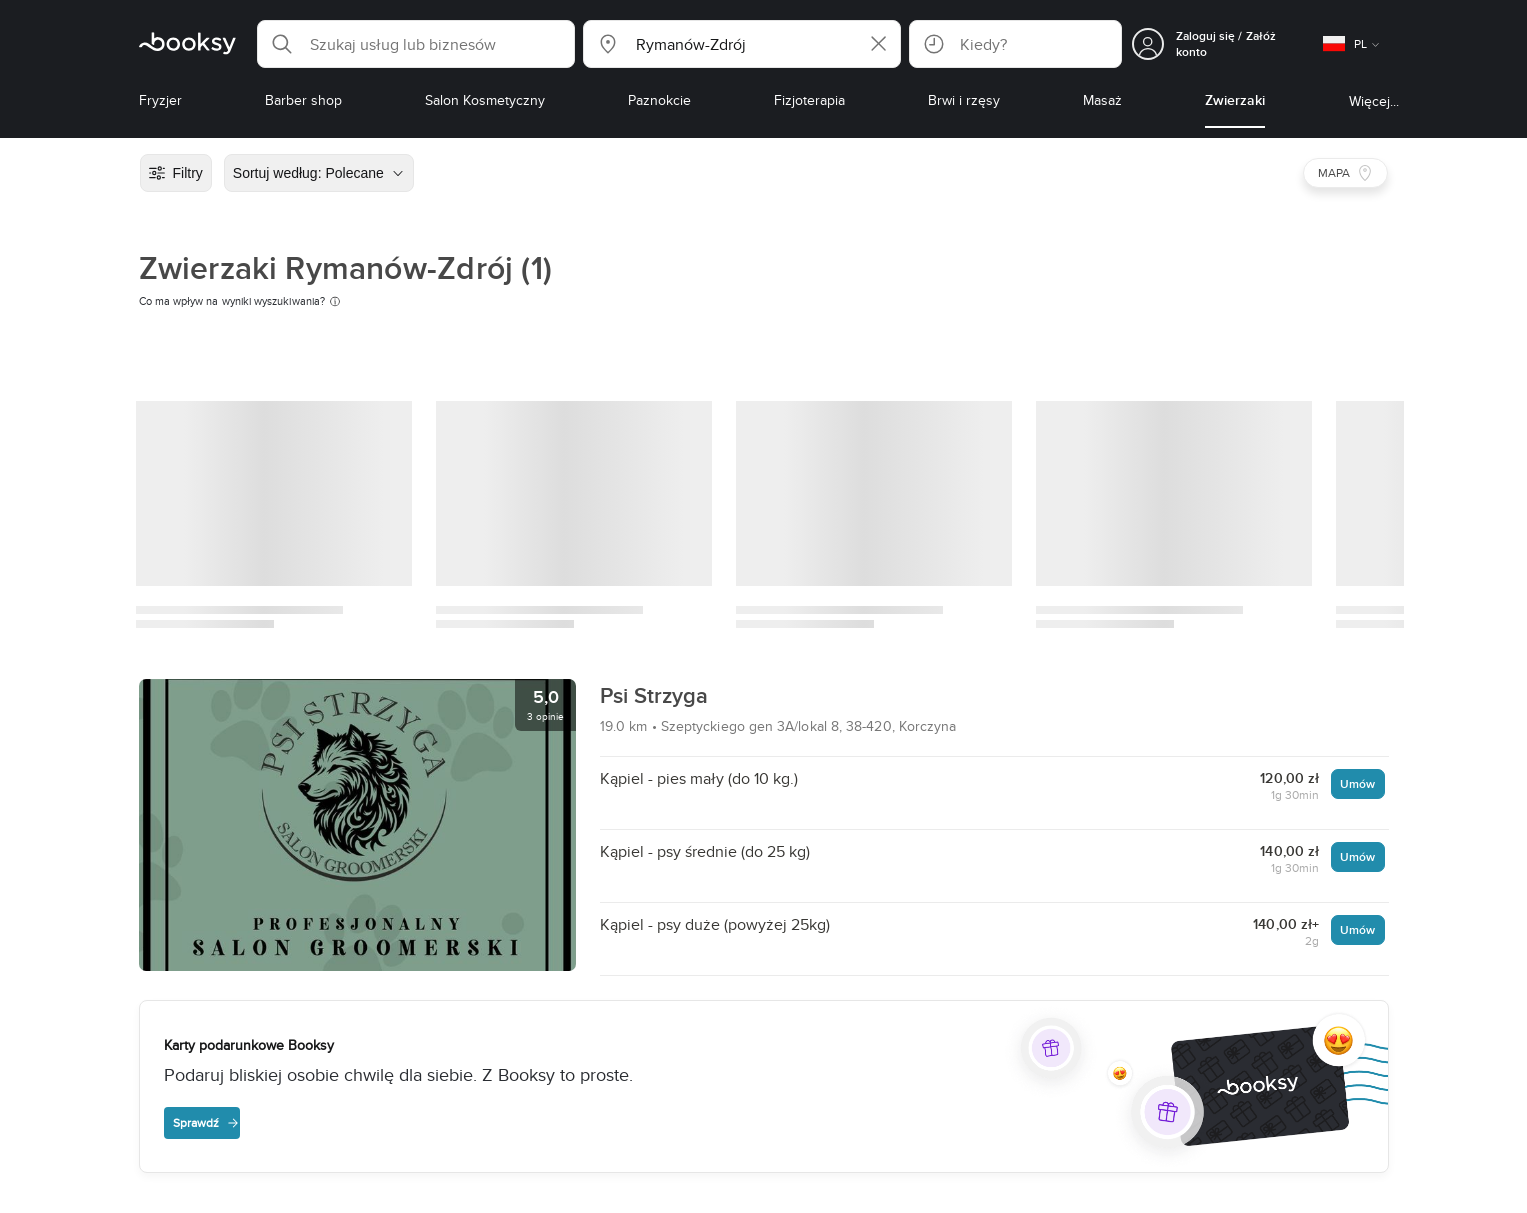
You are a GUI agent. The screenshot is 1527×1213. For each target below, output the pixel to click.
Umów (1357, 783)
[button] (416, 44)
